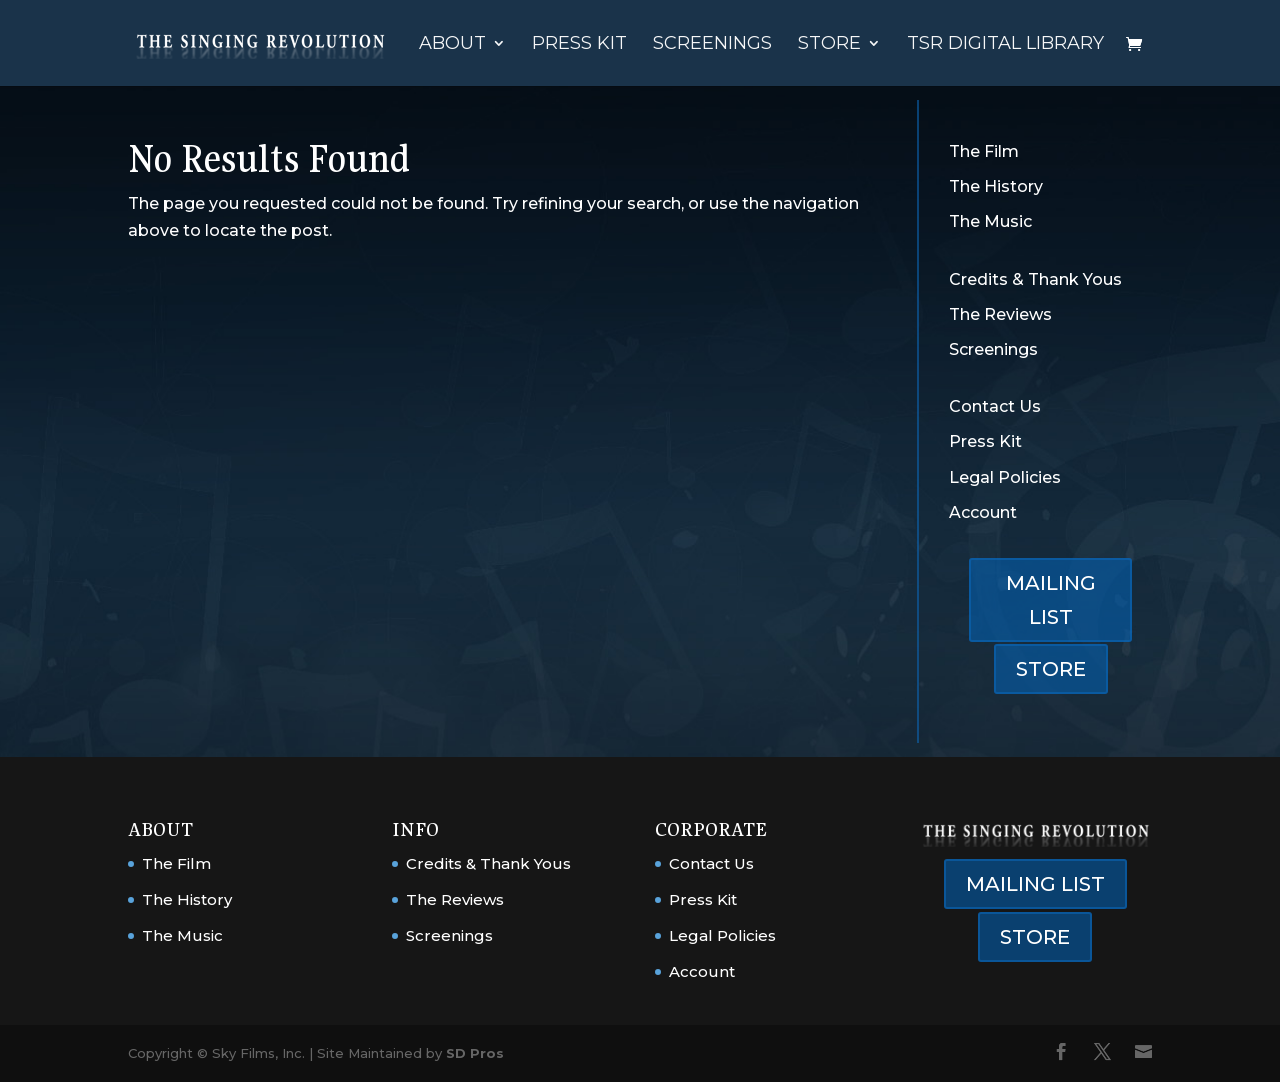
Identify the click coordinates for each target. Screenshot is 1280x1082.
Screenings (712, 45)
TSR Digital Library (1005, 45)
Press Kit (579, 45)
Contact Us (995, 406)
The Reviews (1000, 314)
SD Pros (475, 1053)
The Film (984, 151)
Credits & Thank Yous (1035, 279)
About (452, 45)
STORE (1051, 669)
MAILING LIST (1051, 600)
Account (983, 512)
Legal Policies (1005, 477)
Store (829, 45)
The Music (990, 221)
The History (996, 186)
